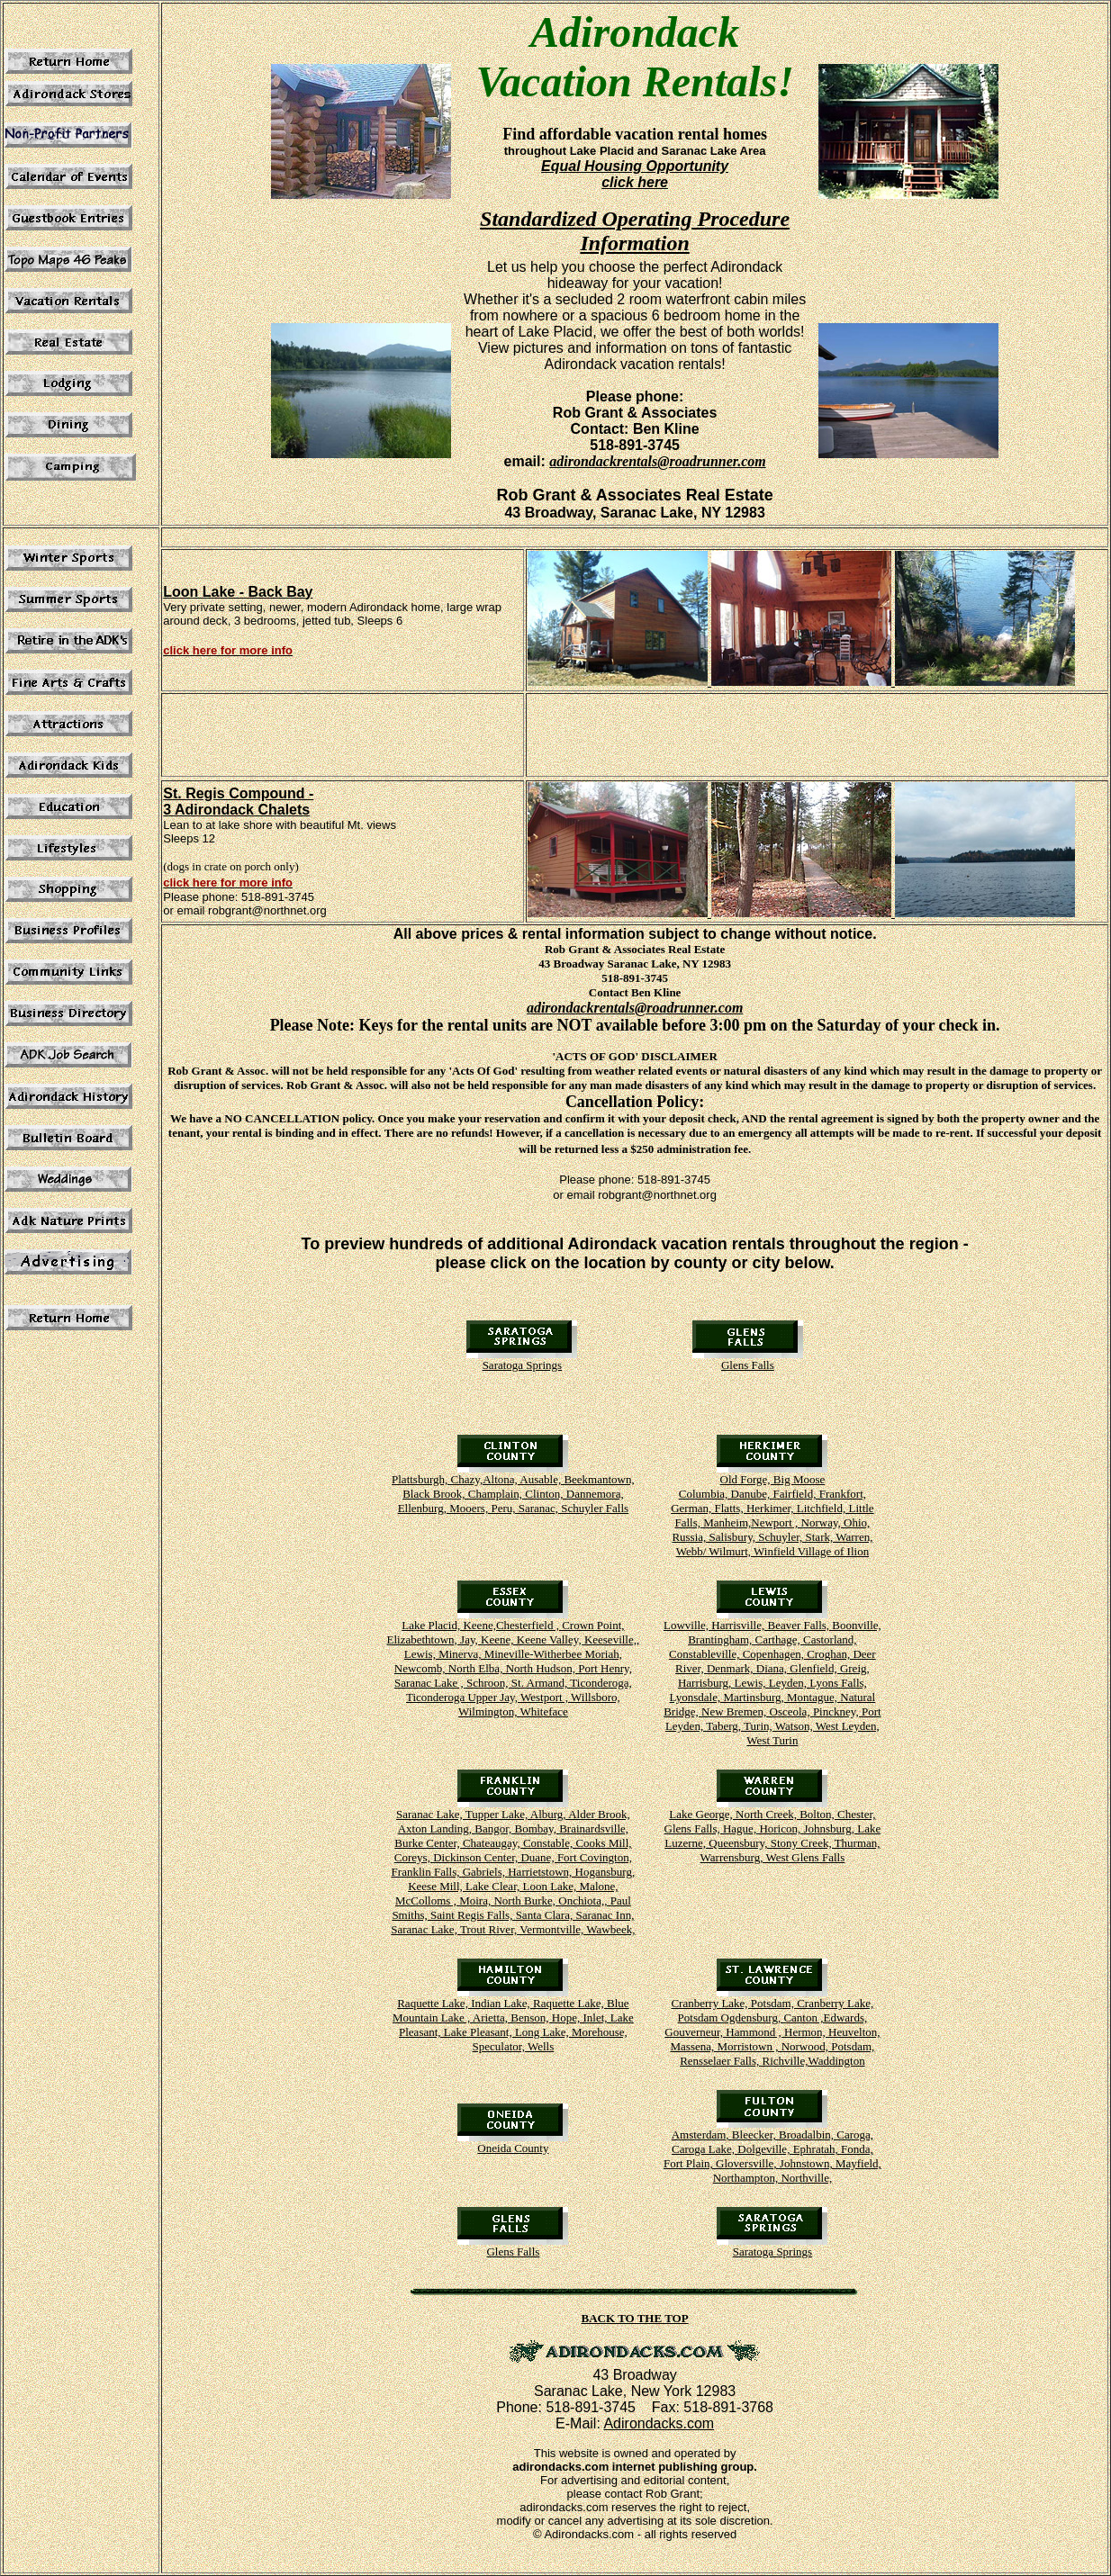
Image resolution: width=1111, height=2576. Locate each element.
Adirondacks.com (658, 2423)
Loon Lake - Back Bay (237, 591)
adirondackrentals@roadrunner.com (657, 461)
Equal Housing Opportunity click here (634, 174)
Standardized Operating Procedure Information (635, 231)
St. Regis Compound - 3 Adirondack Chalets (238, 801)
